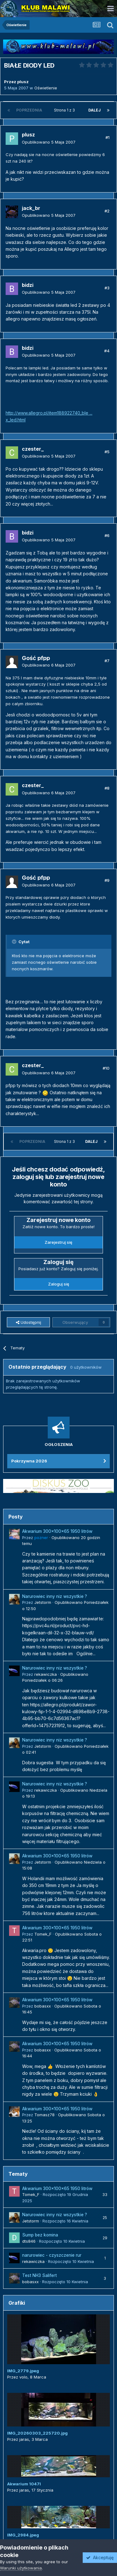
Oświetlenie (45, 87)
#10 (106, 1068)
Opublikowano (49, 142)
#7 (107, 660)
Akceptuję (100, 2557)
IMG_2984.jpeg (23, 2534)
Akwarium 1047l (24, 2483)
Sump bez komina (40, 2234)
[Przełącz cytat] (14, 941)
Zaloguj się (58, 1283)
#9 (107, 880)
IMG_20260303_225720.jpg (37, 2433)
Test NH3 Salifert (39, 2275)
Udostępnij (28, 1322)
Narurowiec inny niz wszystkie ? (54, 1596)
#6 (107, 535)
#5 (107, 451)
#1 (107, 137)
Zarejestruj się (58, 1242)
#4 (107, 350)
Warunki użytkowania (21, 2567)
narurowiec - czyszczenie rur (51, 2255)
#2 (107, 210)
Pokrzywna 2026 (29, 1460)
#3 (107, 287)
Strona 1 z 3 (65, 110)
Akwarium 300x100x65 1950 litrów (57, 1531)
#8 (107, 788)
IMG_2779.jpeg (23, 2370)
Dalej (94, 110)
